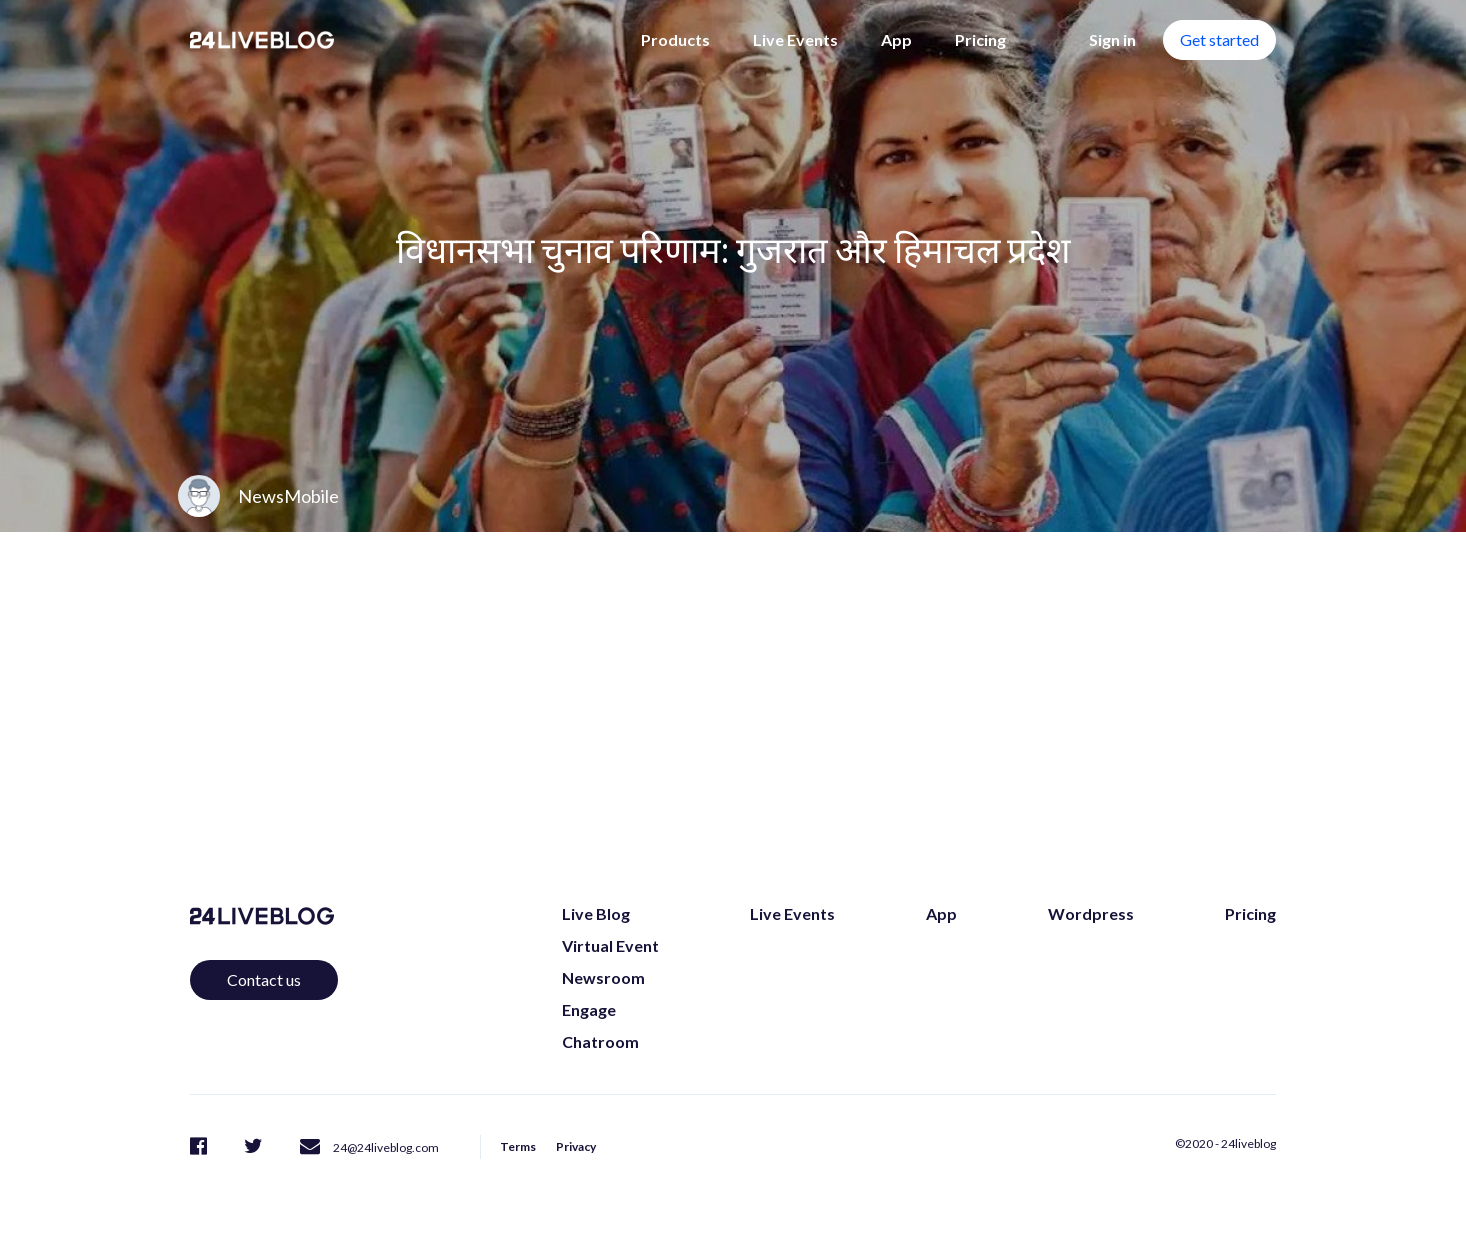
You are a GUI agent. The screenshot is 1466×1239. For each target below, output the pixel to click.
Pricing (980, 39)
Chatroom (600, 1041)
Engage (589, 1009)
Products (675, 39)
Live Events (795, 39)
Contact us (264, 979)
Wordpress (1091, 913)
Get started (1219, 39)
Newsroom (603, 977)
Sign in (1112, 39)
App (896, 39)
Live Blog (596, 913)
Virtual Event (610, 945)
